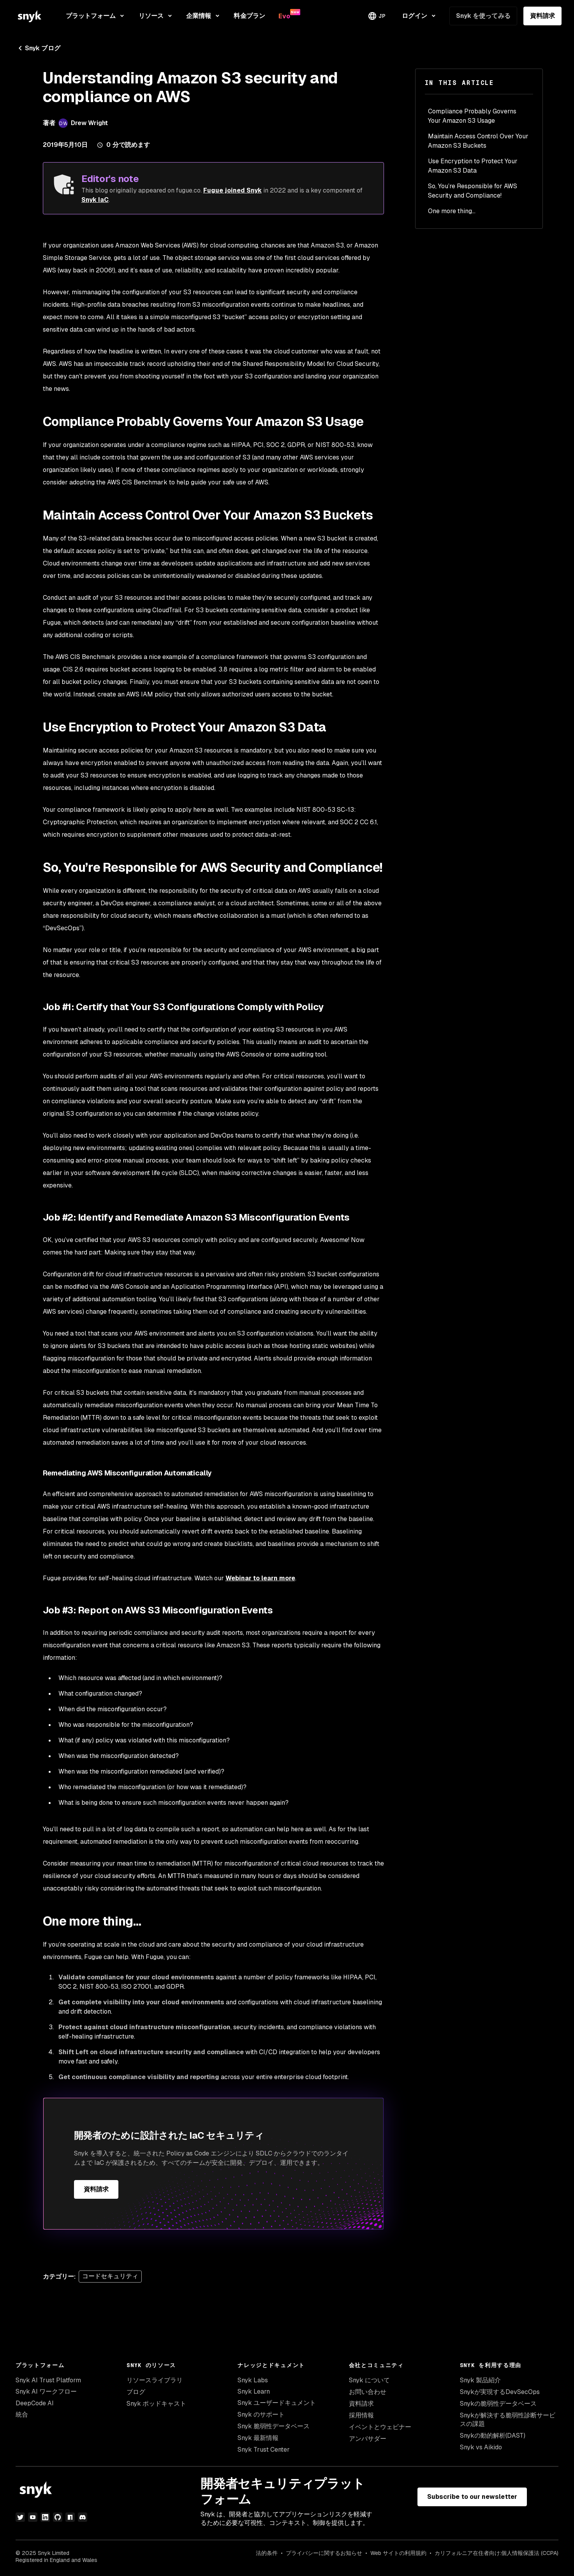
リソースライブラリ (155, 2380)
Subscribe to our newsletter (472, 2497)
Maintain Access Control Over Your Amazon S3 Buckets (478, 141)
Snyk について (369, 2380)
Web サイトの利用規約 (398, 2553)
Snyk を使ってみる (483, 16)
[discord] (82, 2517)
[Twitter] (20, 2517)
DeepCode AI (35, 2403)
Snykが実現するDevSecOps (500, 2392)
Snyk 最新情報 (258, 2438)
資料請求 (542, 16)
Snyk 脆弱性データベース (274, 2426)
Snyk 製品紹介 (480, 2380)
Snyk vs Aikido (481, 2447)
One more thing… (451, 211)
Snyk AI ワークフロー (46, 2391)
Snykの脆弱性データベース (498, 2403)
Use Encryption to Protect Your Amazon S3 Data (473, 166)
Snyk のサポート (261, 2414)
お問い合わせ (367, 2392)
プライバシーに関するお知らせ (324, 2553)
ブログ (136, 2392)
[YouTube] (32, 2517)
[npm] (70, 2517)
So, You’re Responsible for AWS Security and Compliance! (472, 191)
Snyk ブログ (38, 48)
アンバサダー (367, 2439)
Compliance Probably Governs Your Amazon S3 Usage (472, 116)
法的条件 (267, 2553)
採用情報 (361, 2415)
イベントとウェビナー (380, 2427)
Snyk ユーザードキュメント (277, 2403)
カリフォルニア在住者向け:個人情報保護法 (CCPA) (496, 2553)
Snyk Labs (253, 2380)
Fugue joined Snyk (232, 190)
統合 (22, 2414)
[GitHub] (57, 2517)
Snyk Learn (254, 2391)
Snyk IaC (95, 200)
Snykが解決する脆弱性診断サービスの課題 (507, 2419)
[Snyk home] (29, 16)
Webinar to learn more (260, 1578)
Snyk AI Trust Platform (48, 2380)
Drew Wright (89, 123)
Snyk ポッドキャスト (156, 2403)
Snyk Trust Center (264, 2449)
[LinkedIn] (45, 2517)
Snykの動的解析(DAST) (492, 2435)
